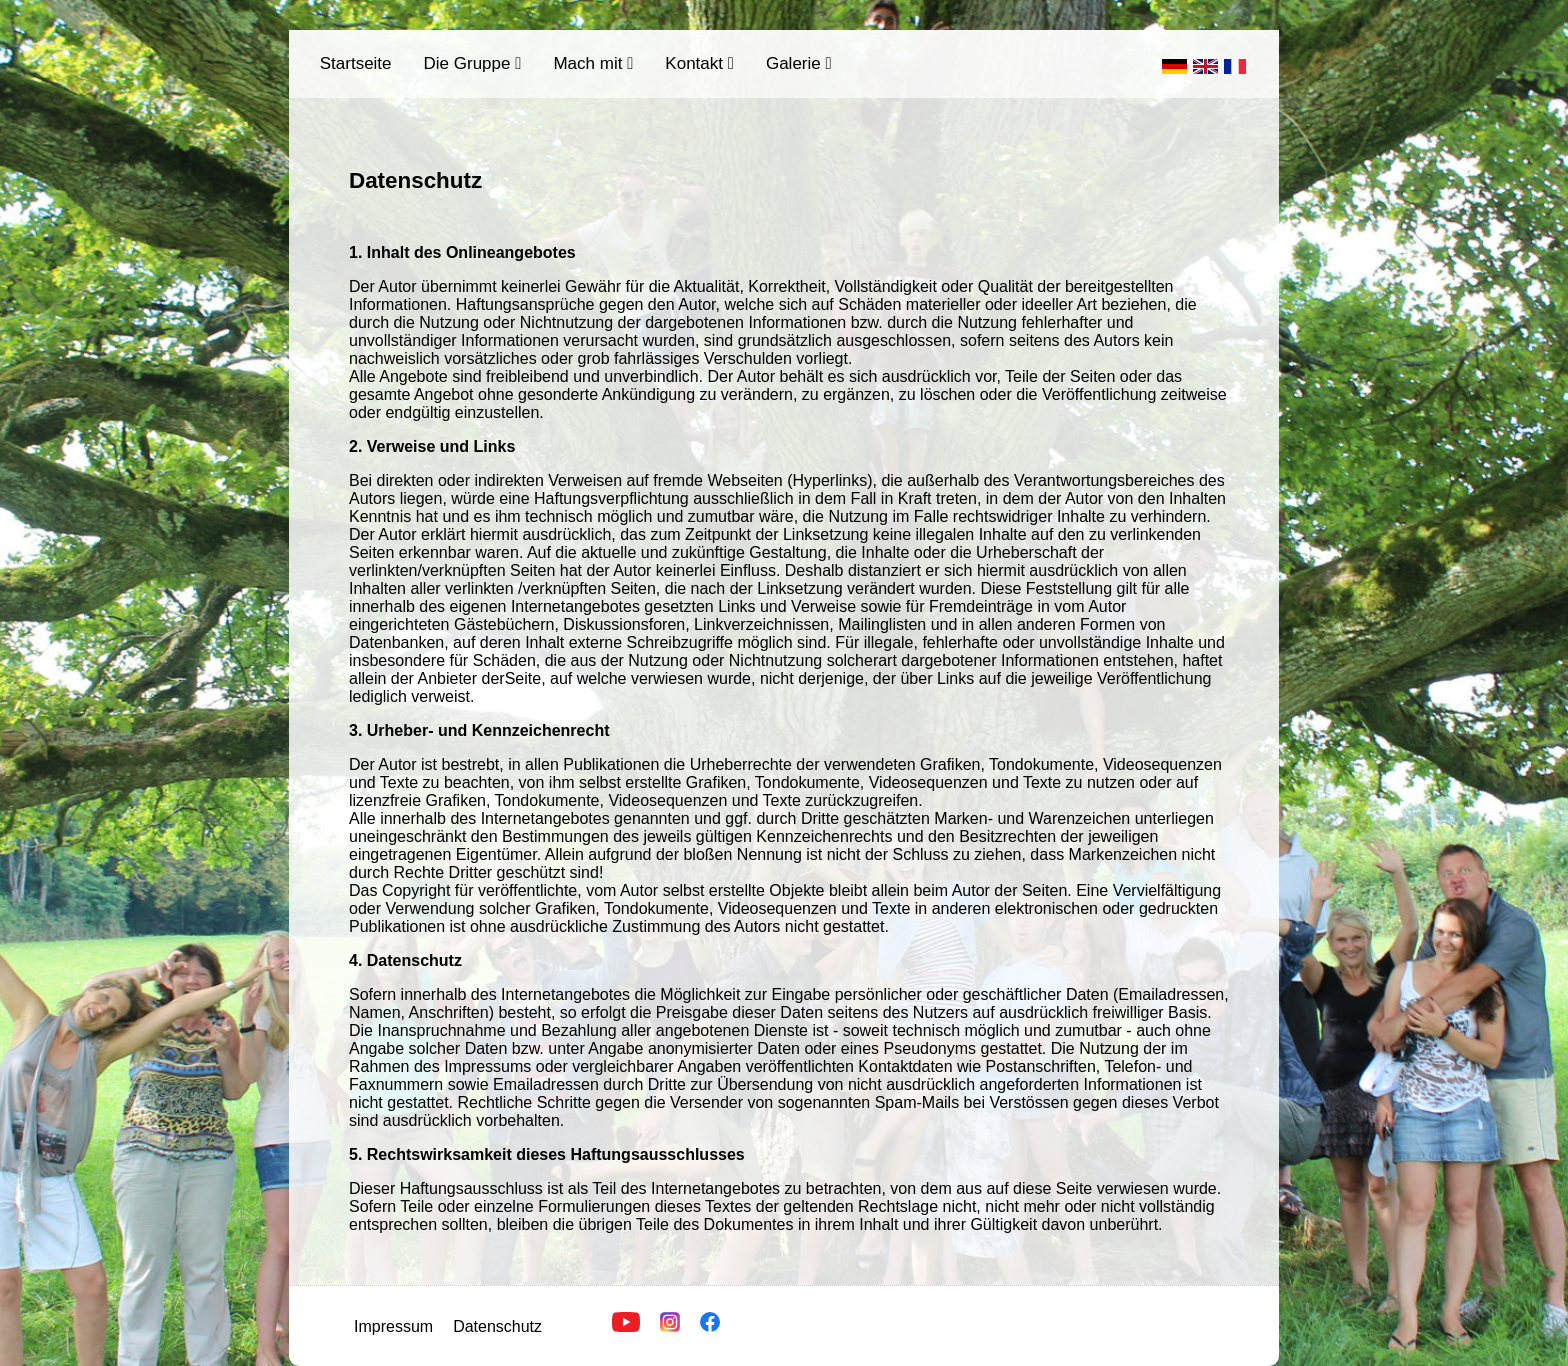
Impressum (393, 1326)
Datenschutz (497, 1326)
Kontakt (699, 63)
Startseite (356, 63)
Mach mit (593, 63)
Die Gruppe (473, 63)
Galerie (799, 63)
